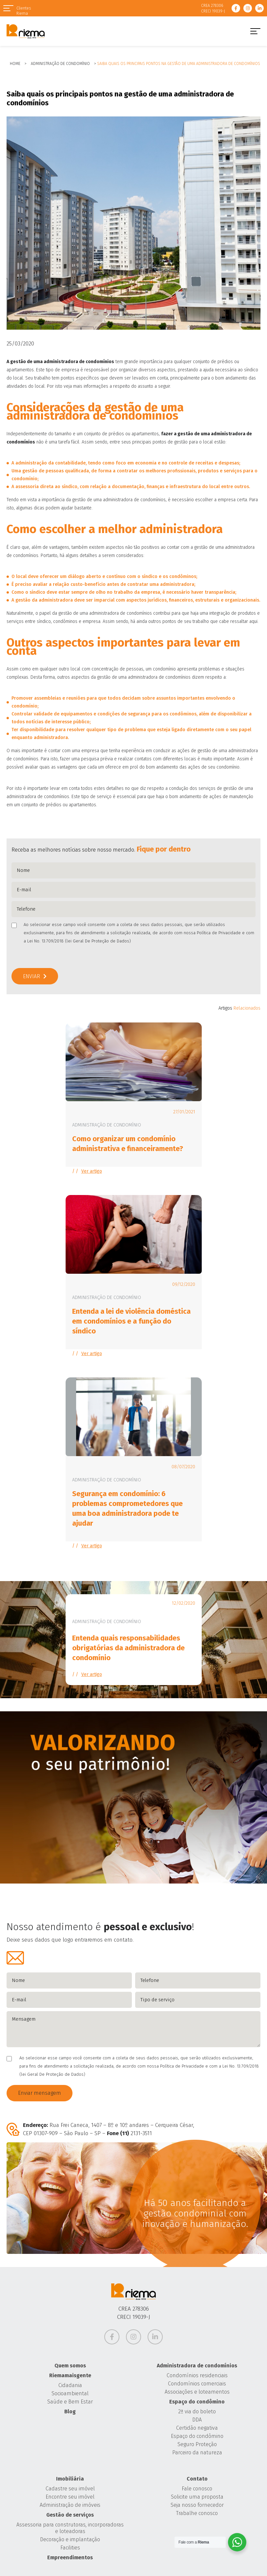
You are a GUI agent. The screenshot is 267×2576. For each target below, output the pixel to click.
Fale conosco (197, 2488)
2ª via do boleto (197, 2411)
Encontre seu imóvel (70, 2497)
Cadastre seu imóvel (70, 2488)
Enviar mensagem (39, 2093)
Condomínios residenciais (197, 2375)
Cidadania (70, 2385)
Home (15, 63)
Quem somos (70, 2365)
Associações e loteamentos (197, 2392)
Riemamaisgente (70, 2375)
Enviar (31, 976)
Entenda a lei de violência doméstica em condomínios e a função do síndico (131, 1321)
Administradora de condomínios (197, 2365)
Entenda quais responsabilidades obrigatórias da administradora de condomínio (128, 1648)
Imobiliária (70, 2479)
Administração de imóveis (70, 2505)
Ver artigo (91, 1171)
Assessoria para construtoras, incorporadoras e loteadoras (70, 2528)
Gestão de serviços (70, 2515)
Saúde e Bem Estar (70, 2402)
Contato (197, 2479)
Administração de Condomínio (60, 63)
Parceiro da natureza (197, 2452)
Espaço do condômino (197, 2402)
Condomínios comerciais (197, 2383)
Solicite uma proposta (197, 2497)
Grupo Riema (26, 31)
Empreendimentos (70, 2557)
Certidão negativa (197, 2428)
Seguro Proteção (197, 2444)
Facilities (70, 2548)
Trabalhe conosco (197, 2513)
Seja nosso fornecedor (197, 2505)
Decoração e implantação (70, 2539)
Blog (70, 2411)
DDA (197, 2420)
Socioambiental (70, 2393)
